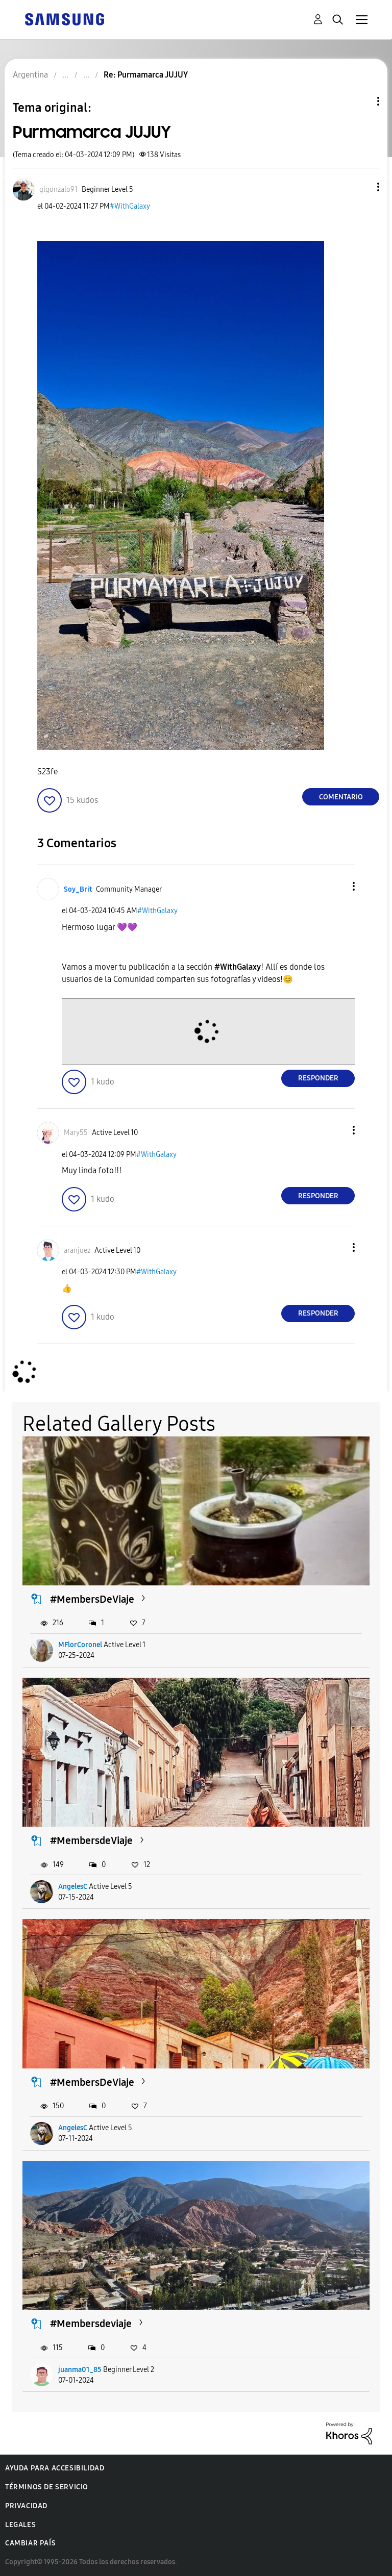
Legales (20, 2524)
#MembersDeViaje (92, 1599)
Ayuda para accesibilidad (54, 2468)
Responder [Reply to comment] (318, 1078)
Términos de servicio (46, 2487)
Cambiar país (30, 2543)
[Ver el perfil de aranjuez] (77, 1250)
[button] (361, 187)
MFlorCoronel (80, 1644)
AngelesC (72, 1886)
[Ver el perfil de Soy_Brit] (78, 889)
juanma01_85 (80, 2369)
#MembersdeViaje (91, 1840)
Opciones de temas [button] (360, 101)
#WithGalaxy (130, 206)
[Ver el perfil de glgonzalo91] (58, 189)
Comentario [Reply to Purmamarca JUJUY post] (341, 797)
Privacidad (26, 2506)
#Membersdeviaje (91, 2323)
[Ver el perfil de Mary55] (76, 1132)
